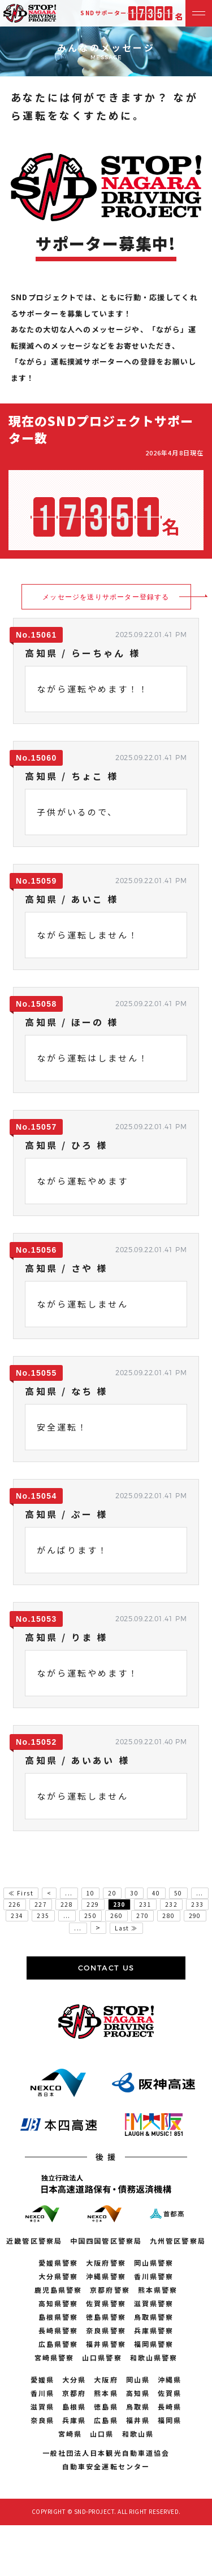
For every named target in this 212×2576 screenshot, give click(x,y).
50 (178, 1893)
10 (90, 1893)
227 (40, 1904)
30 (134, 1893)
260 (116, 1915)
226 (14, 1904)
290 (195, 1915)
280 (168, 1915)
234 (17, 1915)
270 (142, 1915)
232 (171, 1904)
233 (197, 1904)
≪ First (20, 1893)
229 (92, 1904)
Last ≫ (126, 1928)
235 (43, 1915)
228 (66, 1904)
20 (112, 1893)
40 (156, 1893)
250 (90, 1915)
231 (145, 1904)
